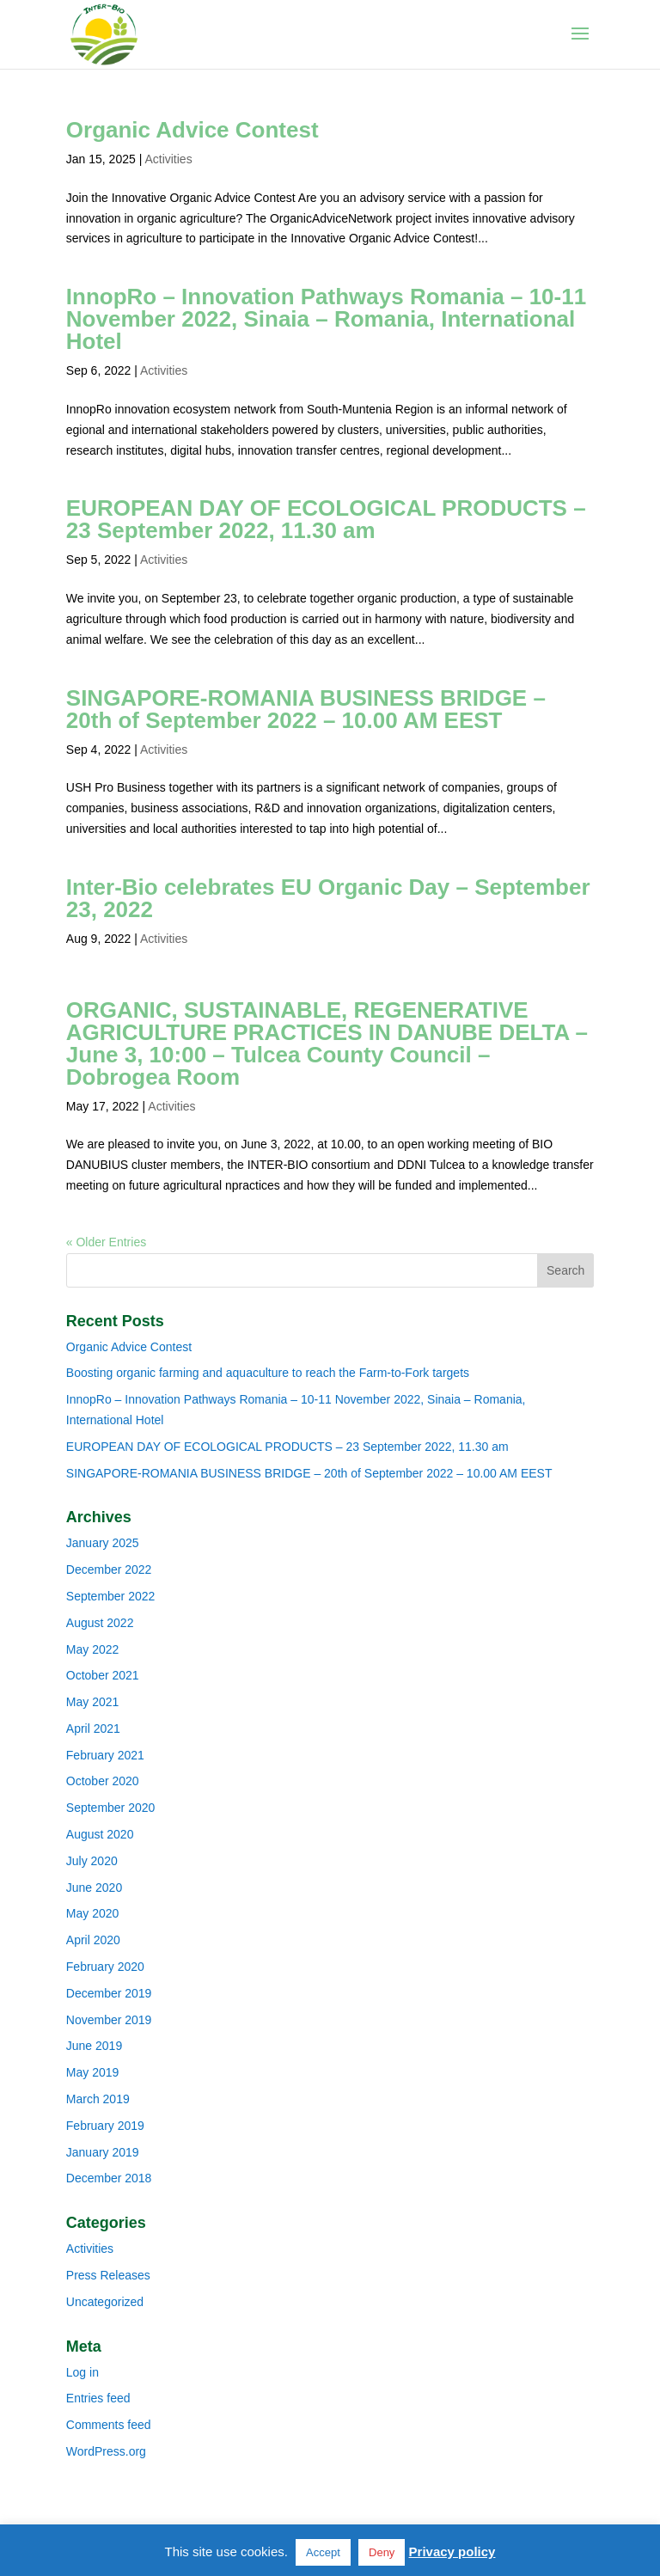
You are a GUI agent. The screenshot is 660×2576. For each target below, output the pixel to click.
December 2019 (109, 1993)
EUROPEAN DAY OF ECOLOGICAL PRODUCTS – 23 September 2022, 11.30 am (326, 519)
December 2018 (109, 2178)
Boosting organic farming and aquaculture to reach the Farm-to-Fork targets (267, 1373)
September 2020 (111, 1807)
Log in (82, 2372)
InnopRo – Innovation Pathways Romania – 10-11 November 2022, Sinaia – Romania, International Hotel (326, 319)
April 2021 (93, 1728)
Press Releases (108, 2275)
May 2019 (92, 2072)
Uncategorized (105, 2302)
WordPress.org (106, 2451)
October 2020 (102, 1781)
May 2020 (92, 1913)
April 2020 (93, 1940)
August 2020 (100, 1834)
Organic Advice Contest (192, 130)
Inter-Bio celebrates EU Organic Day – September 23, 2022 (328, 898)
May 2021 (92, 1702)
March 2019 (98, 2099)
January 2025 (102, 1543)
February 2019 (105, 2125)
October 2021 (102, 1675)
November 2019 (109, 2020)
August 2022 (100, 1623)
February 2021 (105, 1755)
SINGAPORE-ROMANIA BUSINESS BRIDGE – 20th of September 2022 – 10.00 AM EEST (306, 709)
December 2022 (109, 1569)
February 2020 (105, 1966)
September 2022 (111, 1596)
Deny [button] (381, 2552)
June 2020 (94, 1887)
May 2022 (92, 1649)
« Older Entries (106, 1242)
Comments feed (108, 2425)
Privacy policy (452, 2551)
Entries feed (98, 2398)
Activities (168, 159)
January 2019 (102, 2152)
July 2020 (92, 1861)
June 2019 (94, 2046)
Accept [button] (323, 2552)
